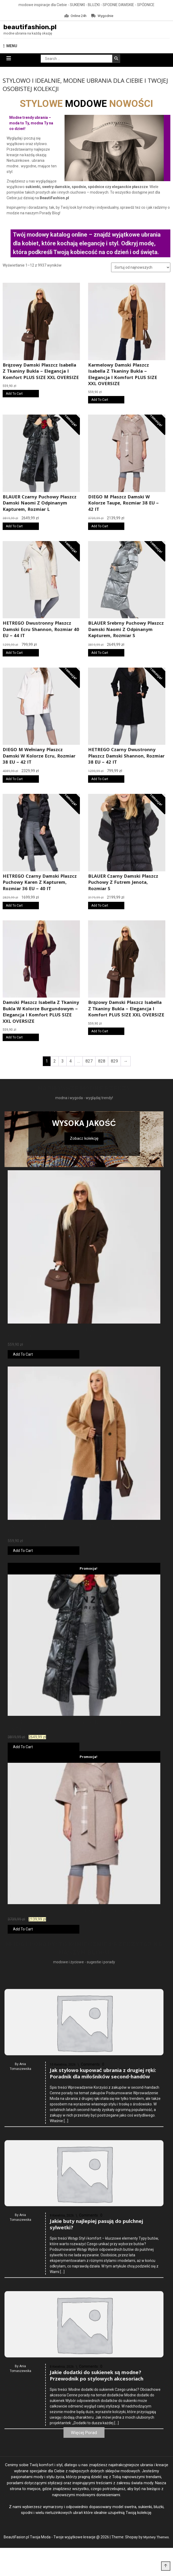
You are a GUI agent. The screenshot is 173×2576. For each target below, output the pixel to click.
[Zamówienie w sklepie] (140, 268)
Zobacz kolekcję (84, 1139)
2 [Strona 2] (54, 1062)
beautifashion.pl (34, 27)
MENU (10, 47)
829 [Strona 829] (114, 1062)
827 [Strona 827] (89, 1062)
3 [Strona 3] (62, 1062)
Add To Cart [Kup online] (14, 395)
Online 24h (75, 16)
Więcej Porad (84, 2454)
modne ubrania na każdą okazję (27, 35)
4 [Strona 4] (70, 1062)
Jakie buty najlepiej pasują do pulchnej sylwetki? (96, 2371)
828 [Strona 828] (101, 1062)
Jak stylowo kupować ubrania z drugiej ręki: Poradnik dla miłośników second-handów (103, 2213)
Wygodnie (102, 16)
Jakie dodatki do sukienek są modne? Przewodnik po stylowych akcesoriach (96, 2529)
